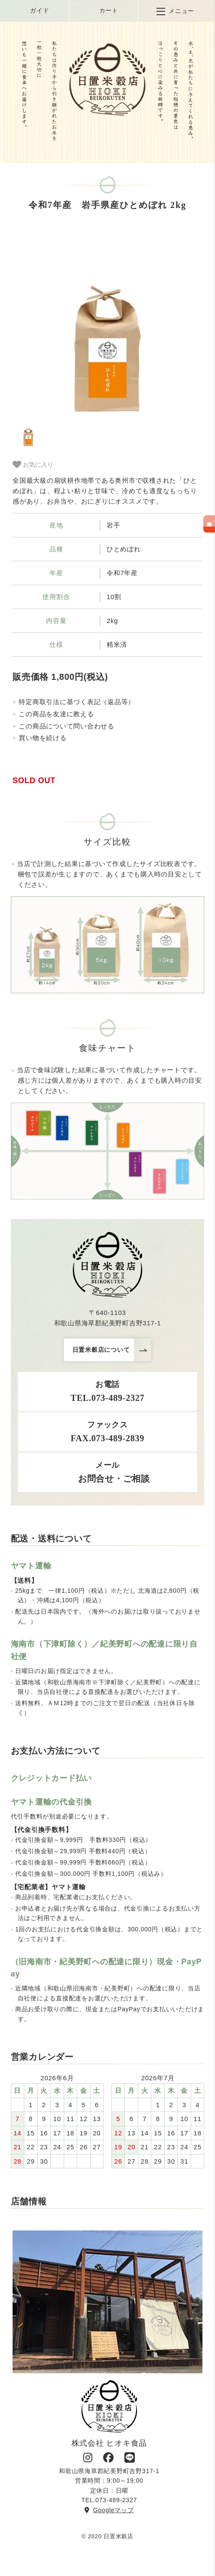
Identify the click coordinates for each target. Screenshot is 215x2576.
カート (102, 11)
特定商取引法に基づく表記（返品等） (77, 701)
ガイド (33, 11)
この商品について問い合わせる (66, 726)
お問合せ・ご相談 (107, 1478)
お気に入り (33, 464)
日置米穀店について (101, 1349)
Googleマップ (109, 2510)
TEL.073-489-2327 (107, 1398)
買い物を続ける (42, 737)
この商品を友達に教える (56, 714)
